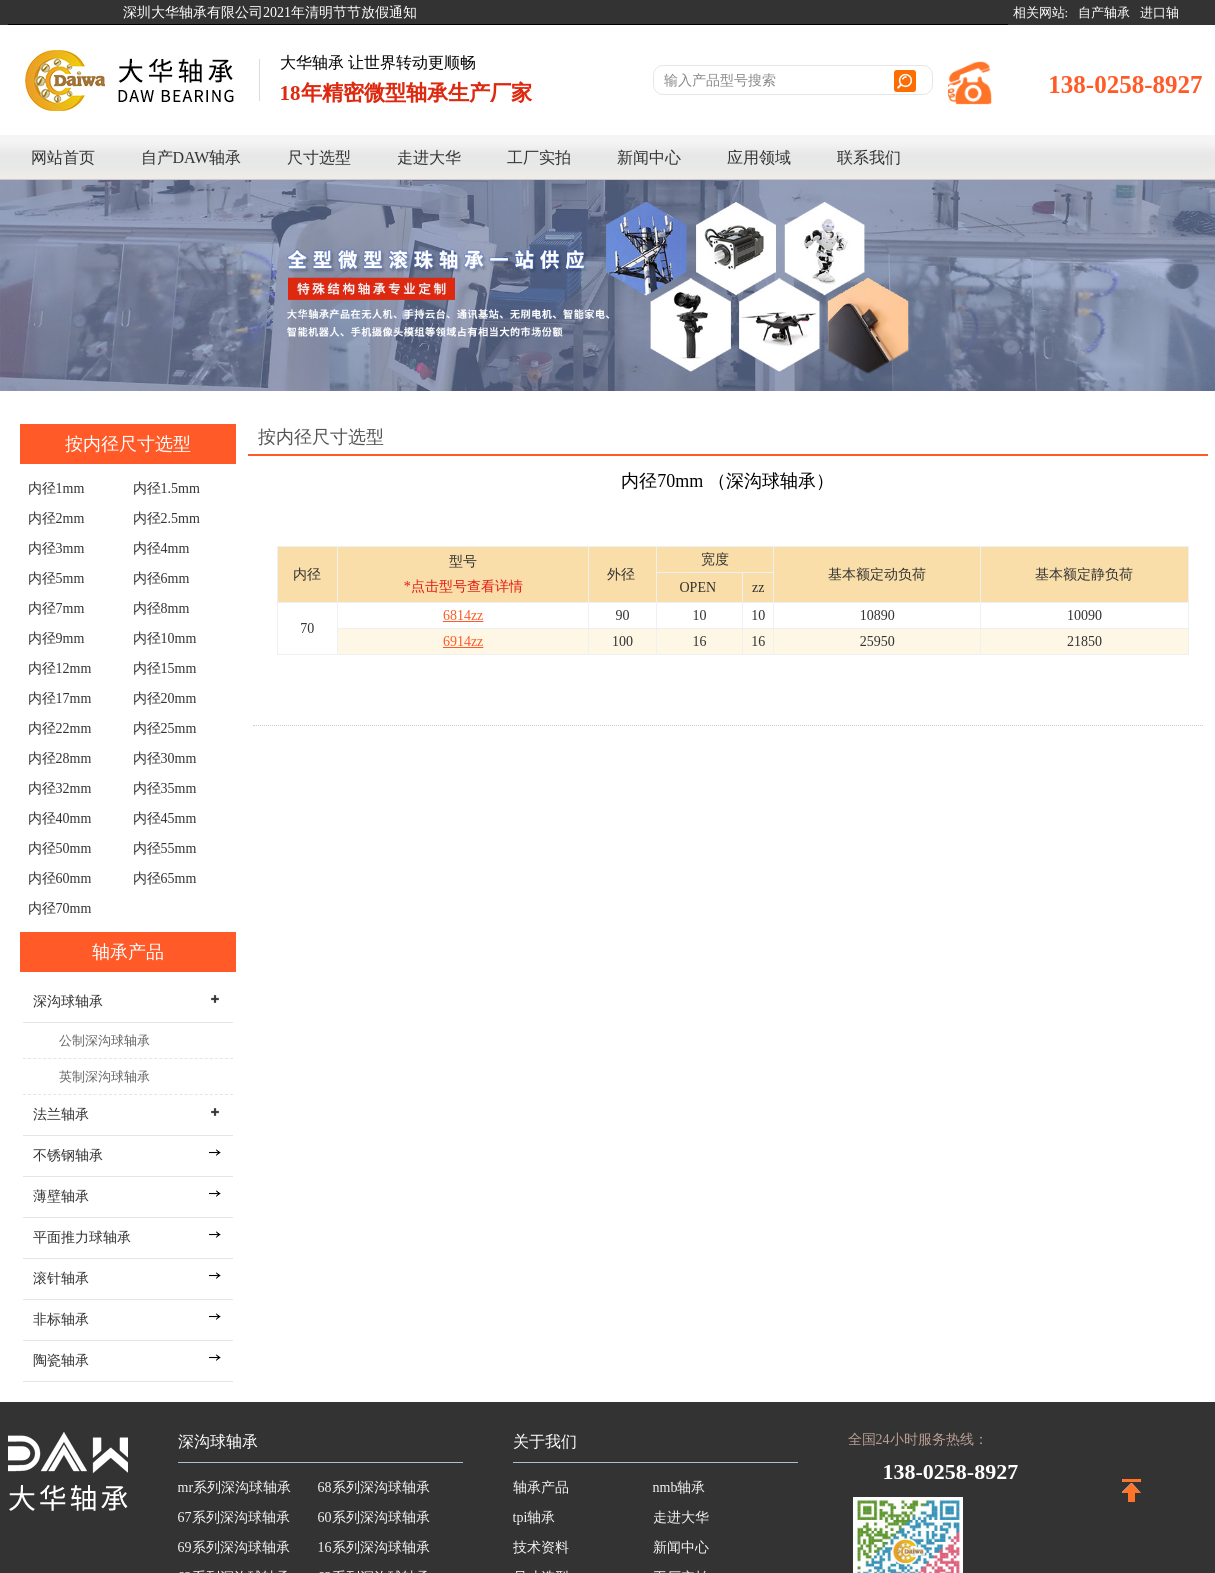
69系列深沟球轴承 (234, 1547)
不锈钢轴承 (68, 1155)
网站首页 (63, 157)
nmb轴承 (679, 1487)
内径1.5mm (166, 488)
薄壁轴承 (61, 1196)
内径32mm (60, 788)
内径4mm (161, 548)
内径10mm (165, 638)
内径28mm (60, 758)
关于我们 (545, 1441)
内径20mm (165, 698)
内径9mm (56, 638)
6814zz (463, 615)
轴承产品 (128, 952)
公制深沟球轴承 (104, 1040)
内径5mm (56, 578)
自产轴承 (1104, 12)
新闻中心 (649, 157)
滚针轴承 (61, 1278)
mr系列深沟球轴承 (235, 1487)
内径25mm (165, 728)
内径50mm (60, 848)
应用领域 (759, 157)
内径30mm (165, 758)
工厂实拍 (539, 157)
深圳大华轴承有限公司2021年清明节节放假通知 (270, 12)
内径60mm (60, 878)
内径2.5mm (166, 518)
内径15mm (165, 668)
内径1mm (56, 488)
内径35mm (165, 788)
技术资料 (541, 1547)
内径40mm (60, 818)
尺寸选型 (319, 157)
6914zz (463, 641)
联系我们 (869, 157)
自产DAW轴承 (191, 157)
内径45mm (165, 818)
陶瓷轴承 (61, 1360)
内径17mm (60, 698)
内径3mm (56, 548)
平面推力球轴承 (82, 1237)
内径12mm (60, 668)
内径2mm (56, 518)
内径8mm (161, 608)
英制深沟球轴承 (104, 1076)
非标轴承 (61, 1319)
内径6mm (161, 578)
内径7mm (56, 608)
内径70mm (60, 908)
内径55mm (165, 848)
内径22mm (60, 728)
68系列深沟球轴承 (374, 1487)
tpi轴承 (534, 1517)
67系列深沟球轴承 (234, 1517)
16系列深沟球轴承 (374, 1547)
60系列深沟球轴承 (374, 1517)
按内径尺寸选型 (128, 444)
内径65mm (165, 878)
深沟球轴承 (218, 1441)
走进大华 (429, 157)
